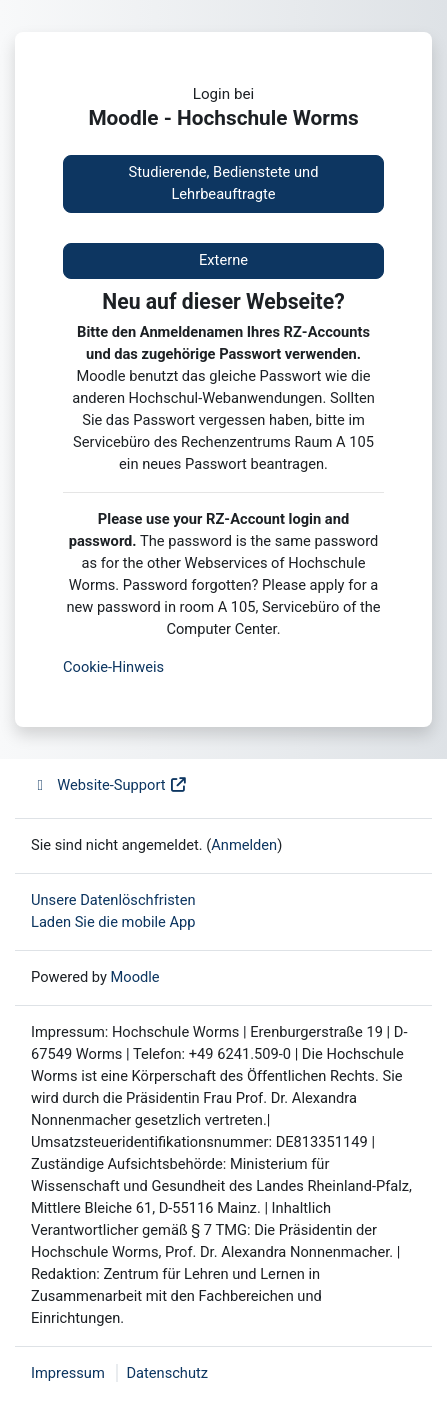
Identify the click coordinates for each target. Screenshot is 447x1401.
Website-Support (109, 785)
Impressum (68, 1373)
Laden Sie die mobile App (113, 922)
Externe (223, 260)
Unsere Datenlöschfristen (113, 900)
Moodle (135, 977)
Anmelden (244, 845)
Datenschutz (167, 1373)
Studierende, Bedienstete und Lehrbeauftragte (224, 183)
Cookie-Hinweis (113, 667)
